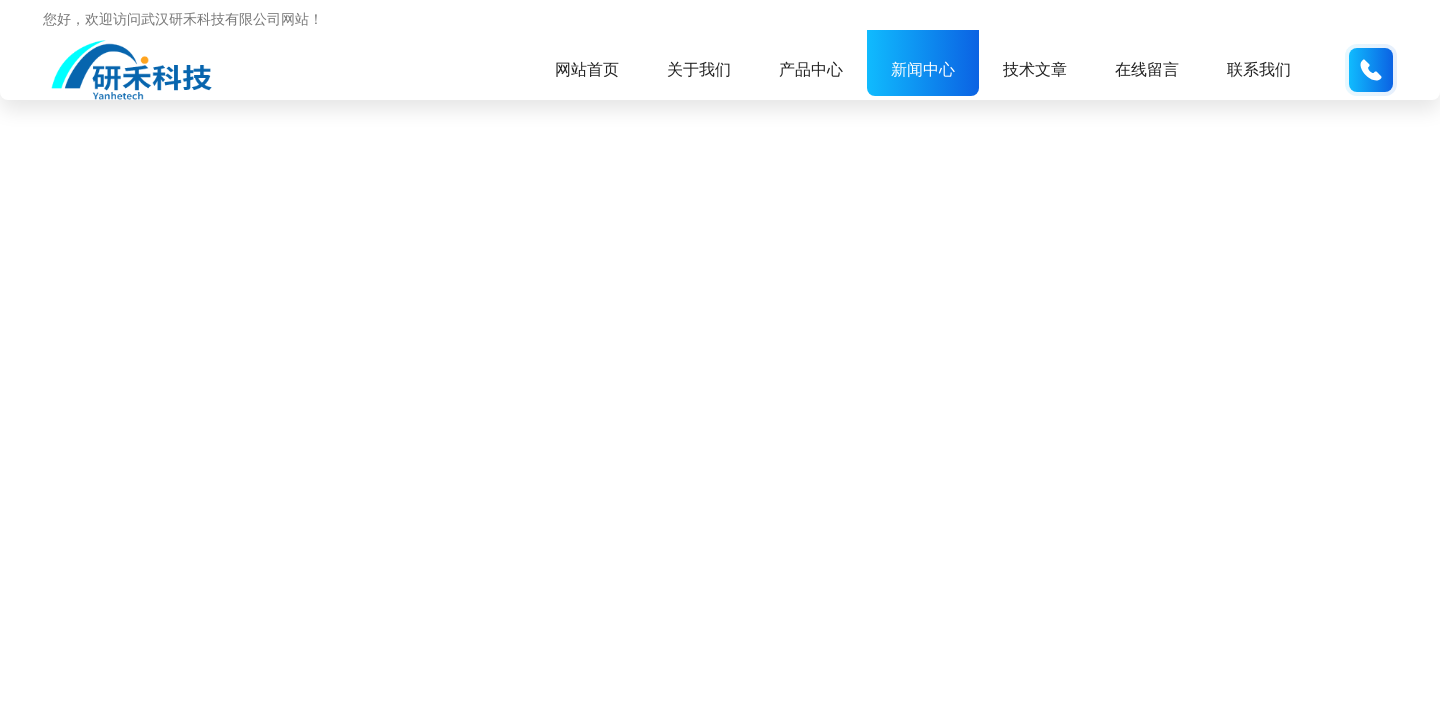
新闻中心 (923, 69)
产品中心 (811, 69)
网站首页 (587, 69)
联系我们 (1259, 69)
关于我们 (699, 69)
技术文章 (1035, 69)
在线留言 (1147, 69)
